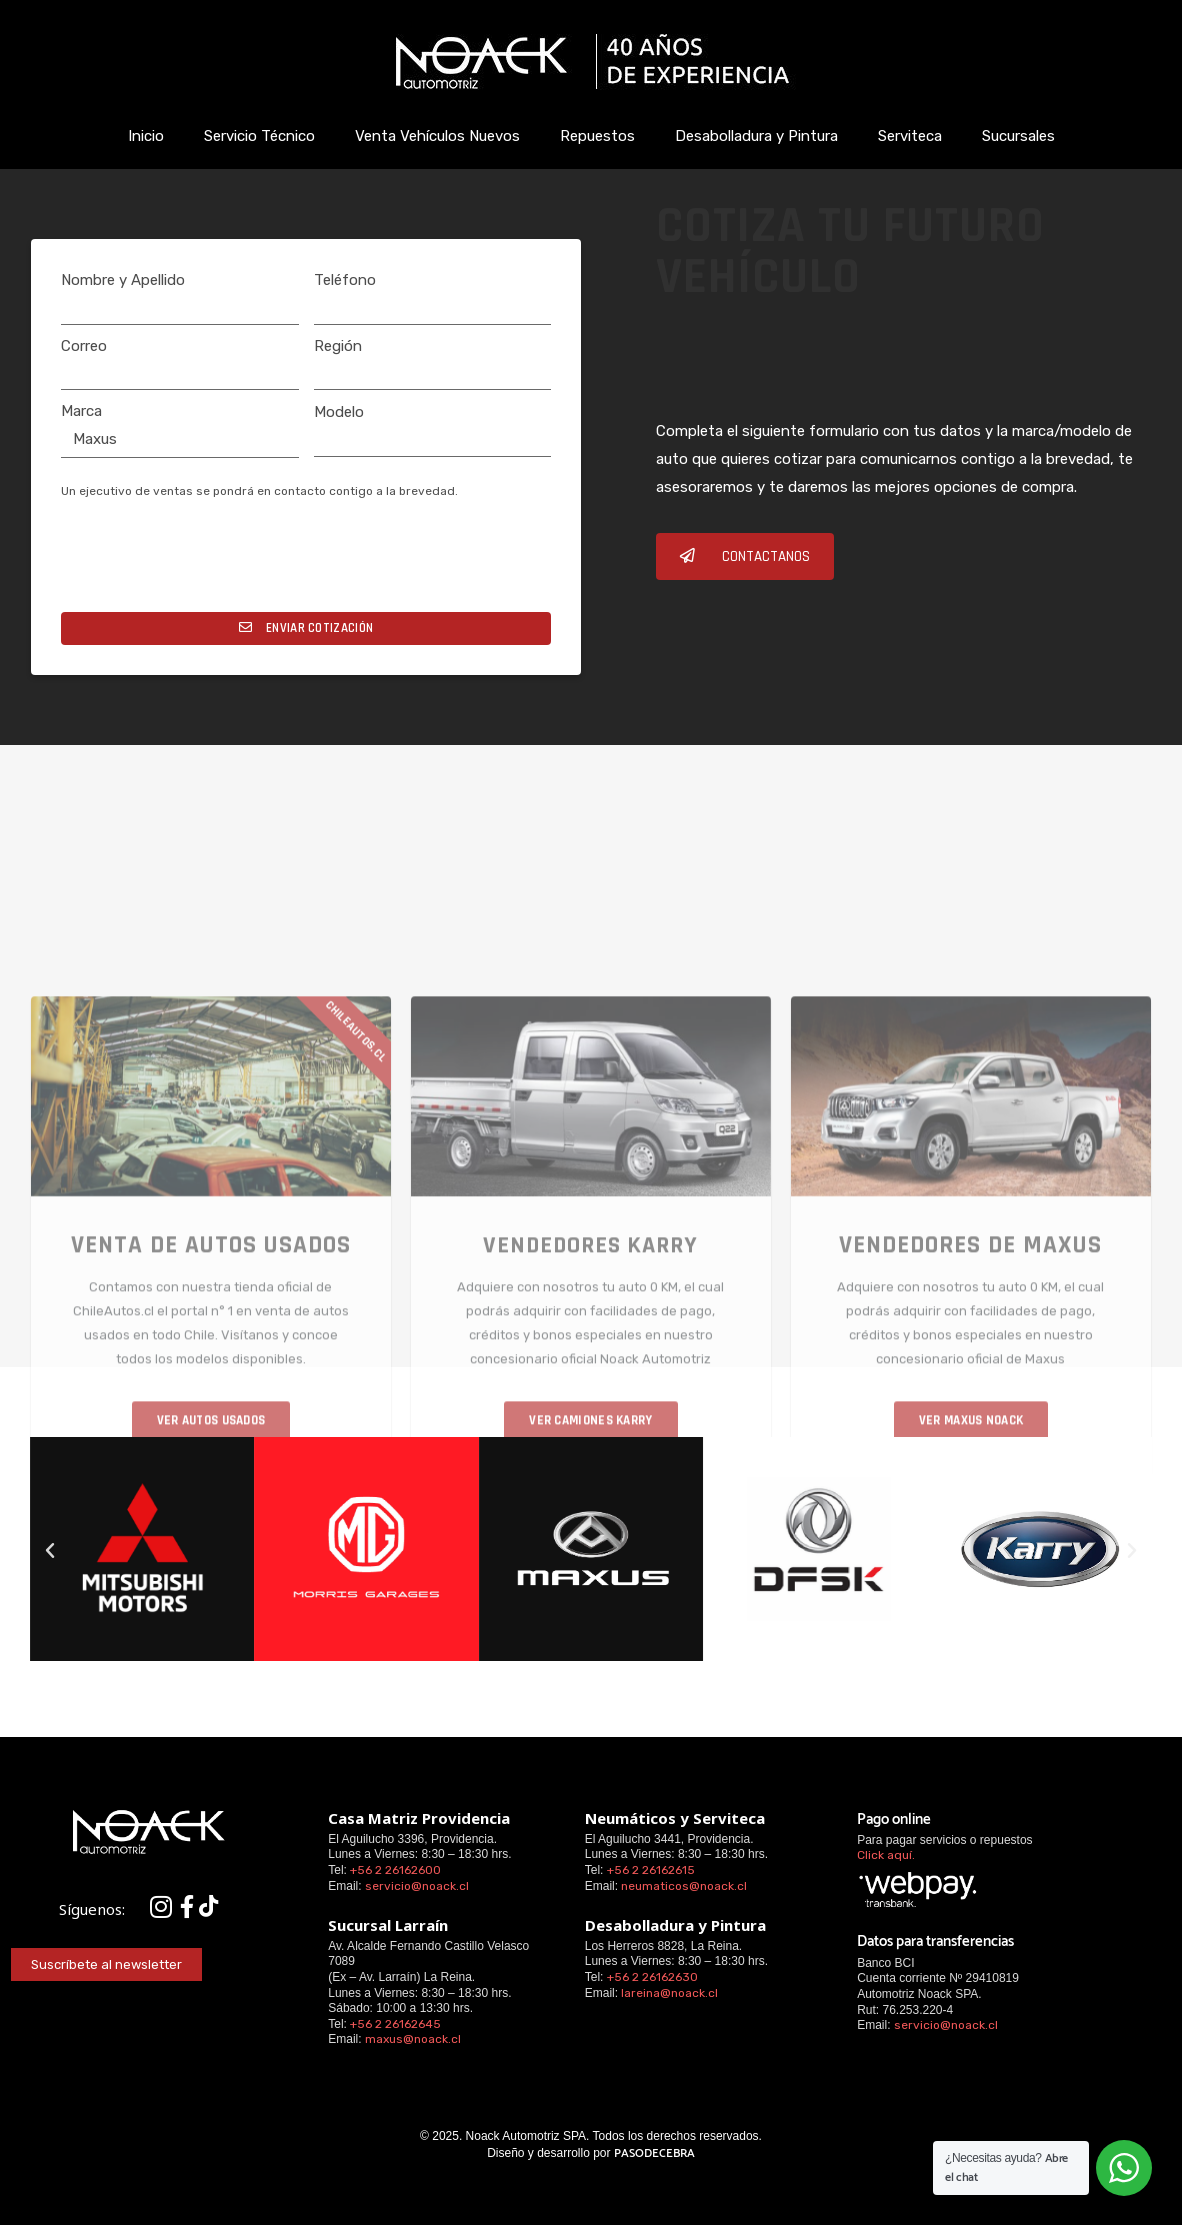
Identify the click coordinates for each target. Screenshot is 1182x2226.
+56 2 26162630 (652, 1977)
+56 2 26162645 (395, 2024)
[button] (745, 556)
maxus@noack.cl (413, 2039)
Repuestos (597, 136)
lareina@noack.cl (669, 1993)
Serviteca (910, 136)
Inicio (146, 136)
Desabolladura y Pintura (756, 136)
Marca (81, 411)
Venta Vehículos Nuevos (437, 136)
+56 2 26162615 (651, 1870)
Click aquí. (886, 1855)
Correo (84, 346)
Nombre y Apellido (123, 280)
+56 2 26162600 (395, 1870)
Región (338, 346)
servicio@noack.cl (417, 1886)
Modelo (339, 412)
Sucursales (1018, 136)
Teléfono (345, 280)
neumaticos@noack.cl (684, 1886)
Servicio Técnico (259, 136)
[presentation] (213, 563)
